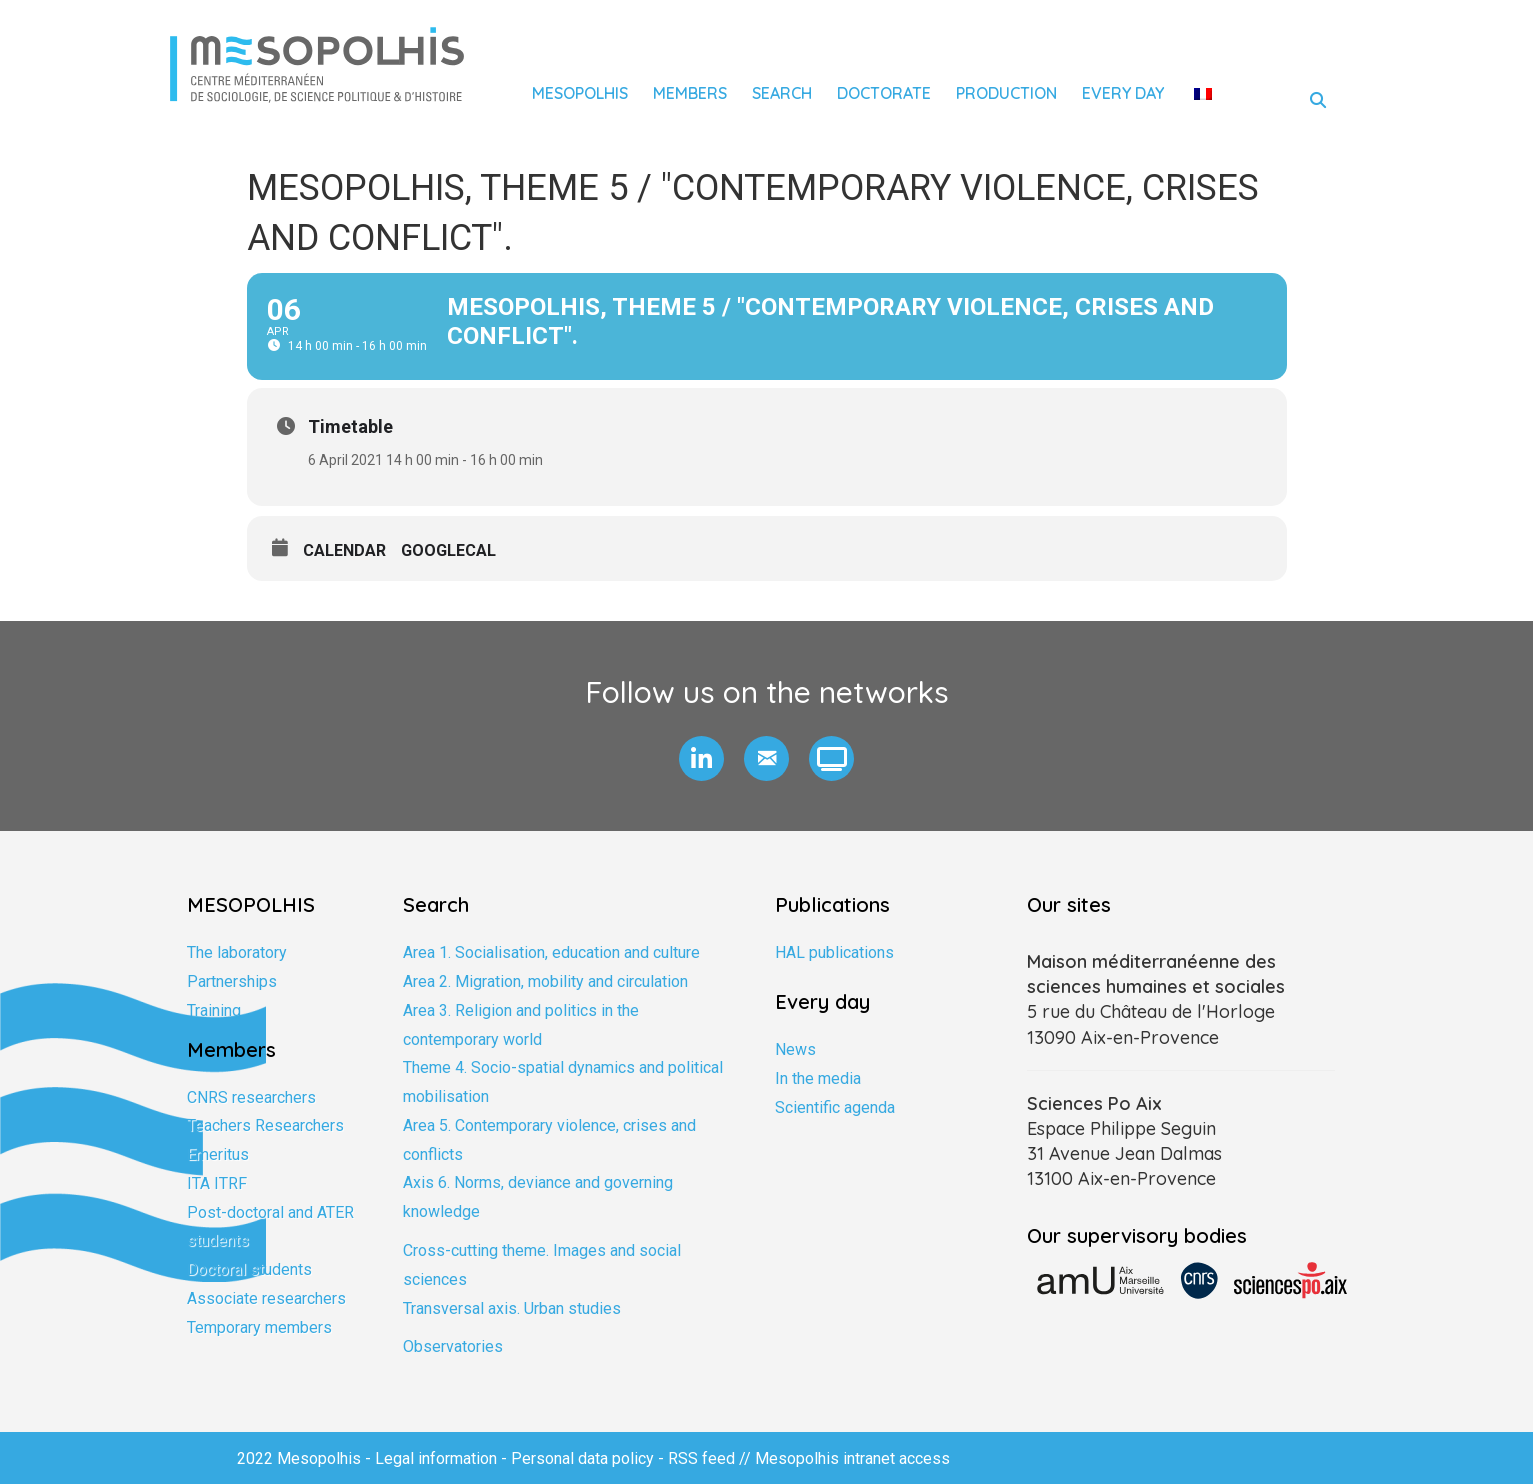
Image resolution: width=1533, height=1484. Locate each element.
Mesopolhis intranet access (852, 1458)
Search (782, 93)
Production (1006, 93)
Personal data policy (582, 1458)
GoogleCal (448, 550)
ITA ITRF (217, 1183)
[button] (701, 758)
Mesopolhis (580, 93)
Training (214, 1010)
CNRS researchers (251, 1097)
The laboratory (237, 952)
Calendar (344, 550)
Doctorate (884, 93)
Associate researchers (266, 1298)
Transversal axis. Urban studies (512, 1308)
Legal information (436, 1458)
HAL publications (834, 952)
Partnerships (232, 981)
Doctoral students (249, 1269)
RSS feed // (711, 1458)
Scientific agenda (835, 1107)
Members (690, 93)
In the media (818, 1078)
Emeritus (218, 1154)
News (795, 1049)
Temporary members (259, 1327)
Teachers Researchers (265, 1125)
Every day (1123, 93)
